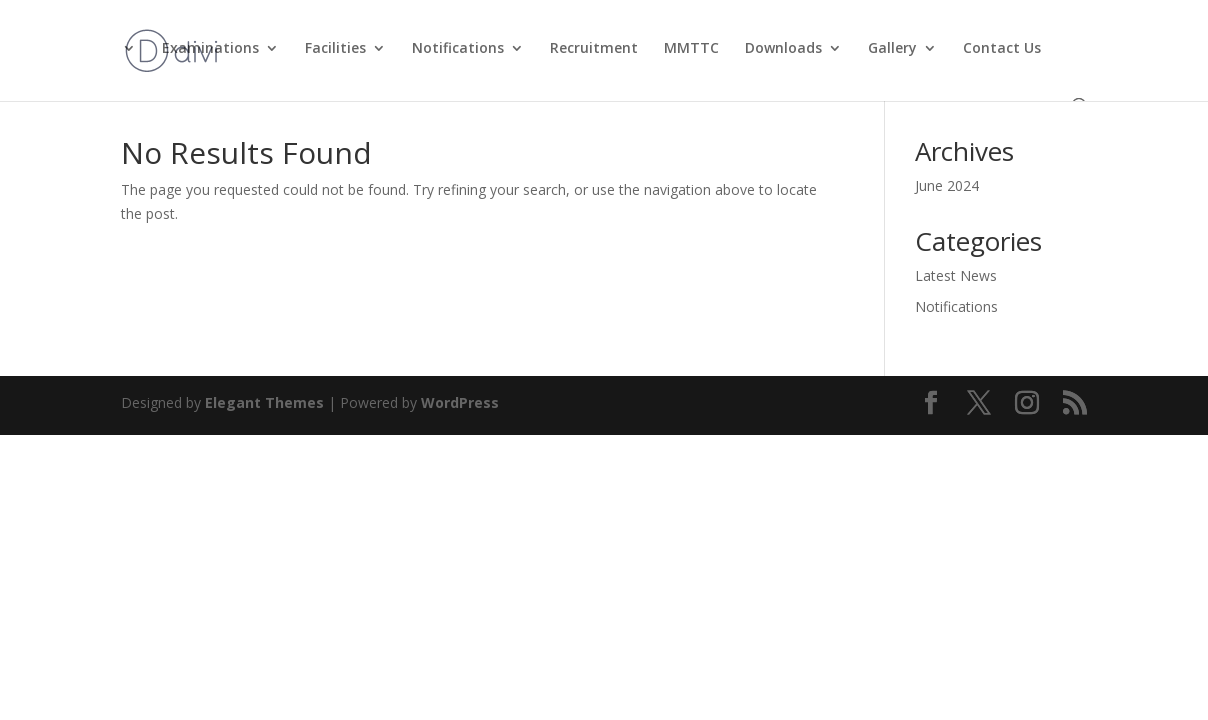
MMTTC (691, 49)
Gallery (892, 49)
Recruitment (594, 49)
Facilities (335, 49)
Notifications (458, 49)
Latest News (956, 275)
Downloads (783, 49)
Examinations (210, 49)
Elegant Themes (264, 402)
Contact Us (1002, 49)
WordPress (460, 402)
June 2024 (947, 185)
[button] (1077, 60)
